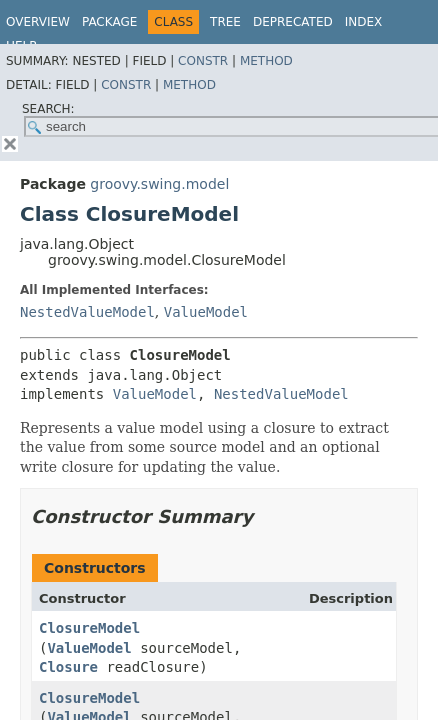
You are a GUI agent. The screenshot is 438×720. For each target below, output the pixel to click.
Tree (225, 22)
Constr (203, 61)
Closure (68, 667)
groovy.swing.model (159, 184)
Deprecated (293, 22)
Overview (38, 22)
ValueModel (206, 312)
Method (266, 61)
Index (364, 22)
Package (109, 22)
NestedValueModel (87, 312)
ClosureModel (89, 628)
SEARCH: (48, 109)
